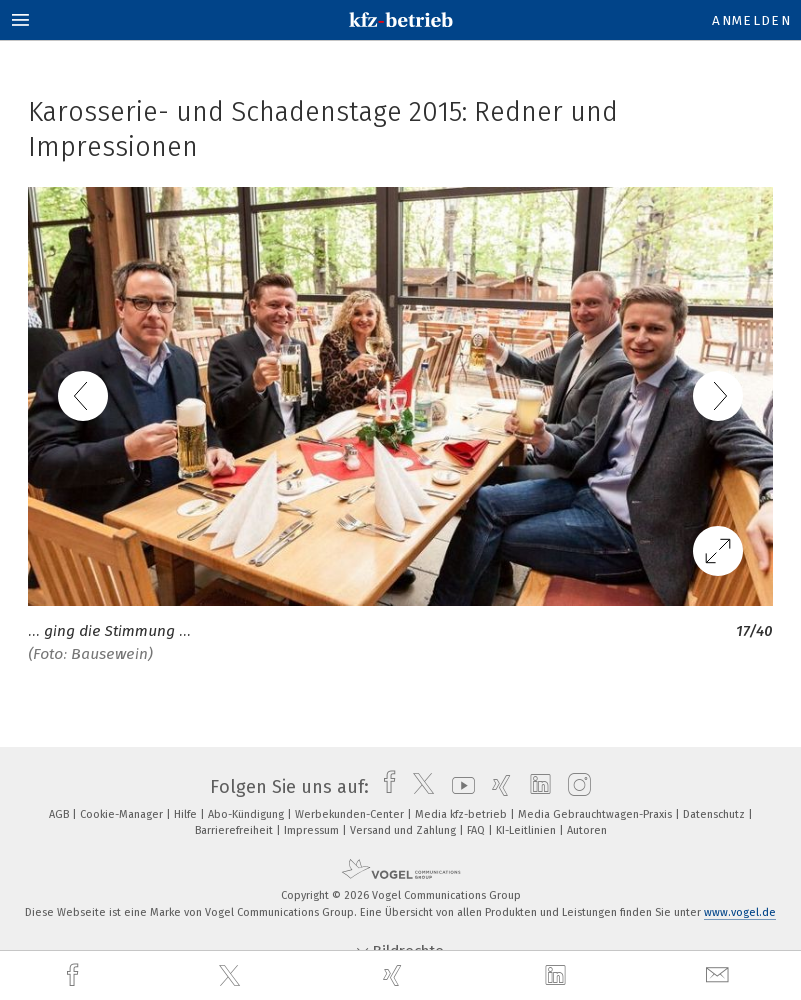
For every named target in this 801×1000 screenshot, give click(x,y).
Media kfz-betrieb (462, 814)
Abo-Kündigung (247, 814)
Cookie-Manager (123, 814)
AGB (60, 814)
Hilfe (187, 814)
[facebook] (75, 975)
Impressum (313, 830)
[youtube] (458, 787)
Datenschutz (715, 814)
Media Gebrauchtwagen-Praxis (596, 814)
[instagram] (574, 787)
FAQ (477, 830)
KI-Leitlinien (527, 830)
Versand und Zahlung (404, 830)
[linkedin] (558, 976)
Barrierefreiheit (235, 830)
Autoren (587, 830)
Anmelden (751, 20)
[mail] (720, 975)
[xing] (395, 975)
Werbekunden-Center (351, 814)
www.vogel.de (740, 912)
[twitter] (232, 976)
